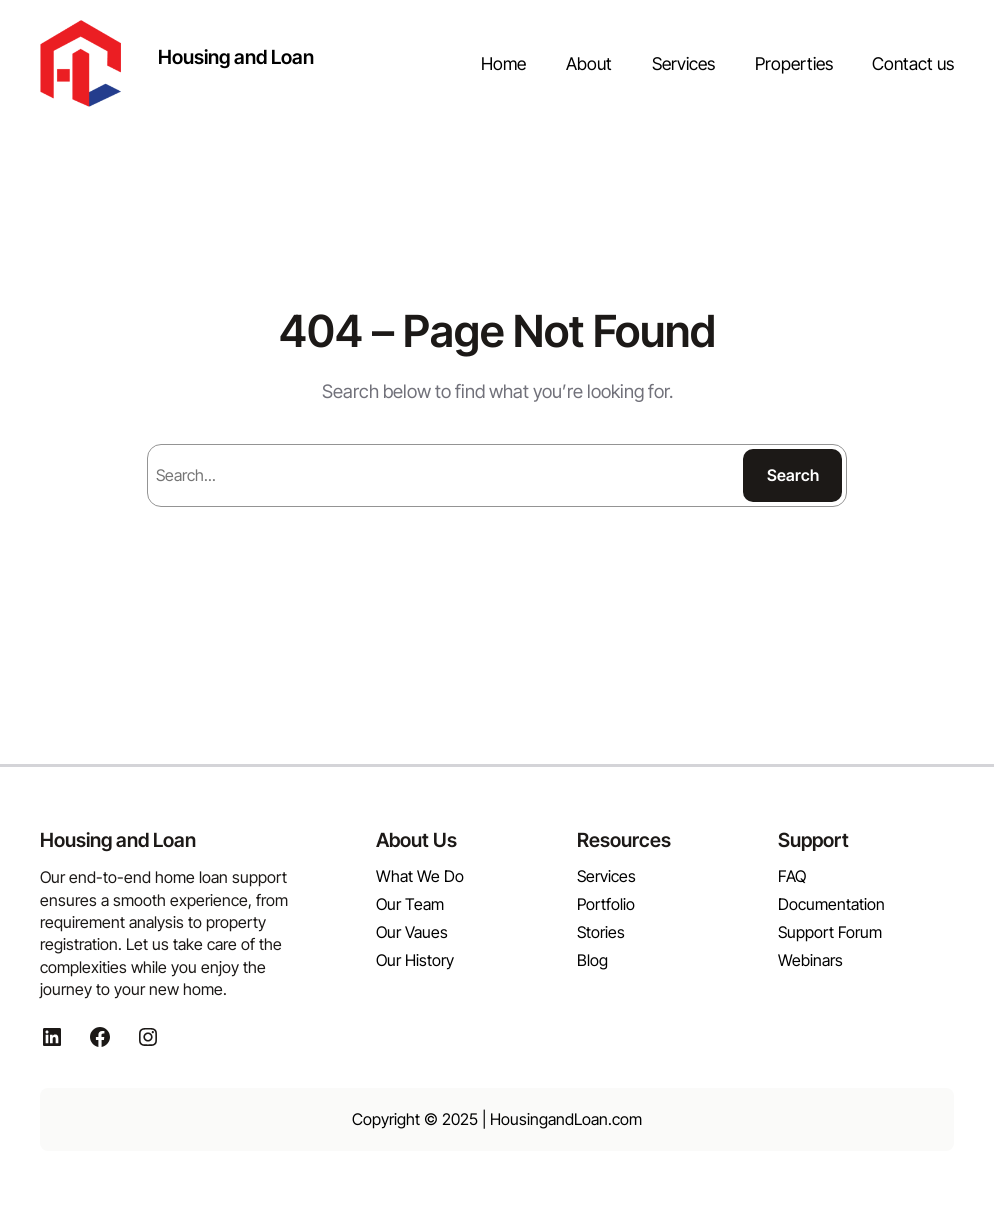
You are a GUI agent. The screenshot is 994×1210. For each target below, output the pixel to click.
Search (793, 475)
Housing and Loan (236, 57)
